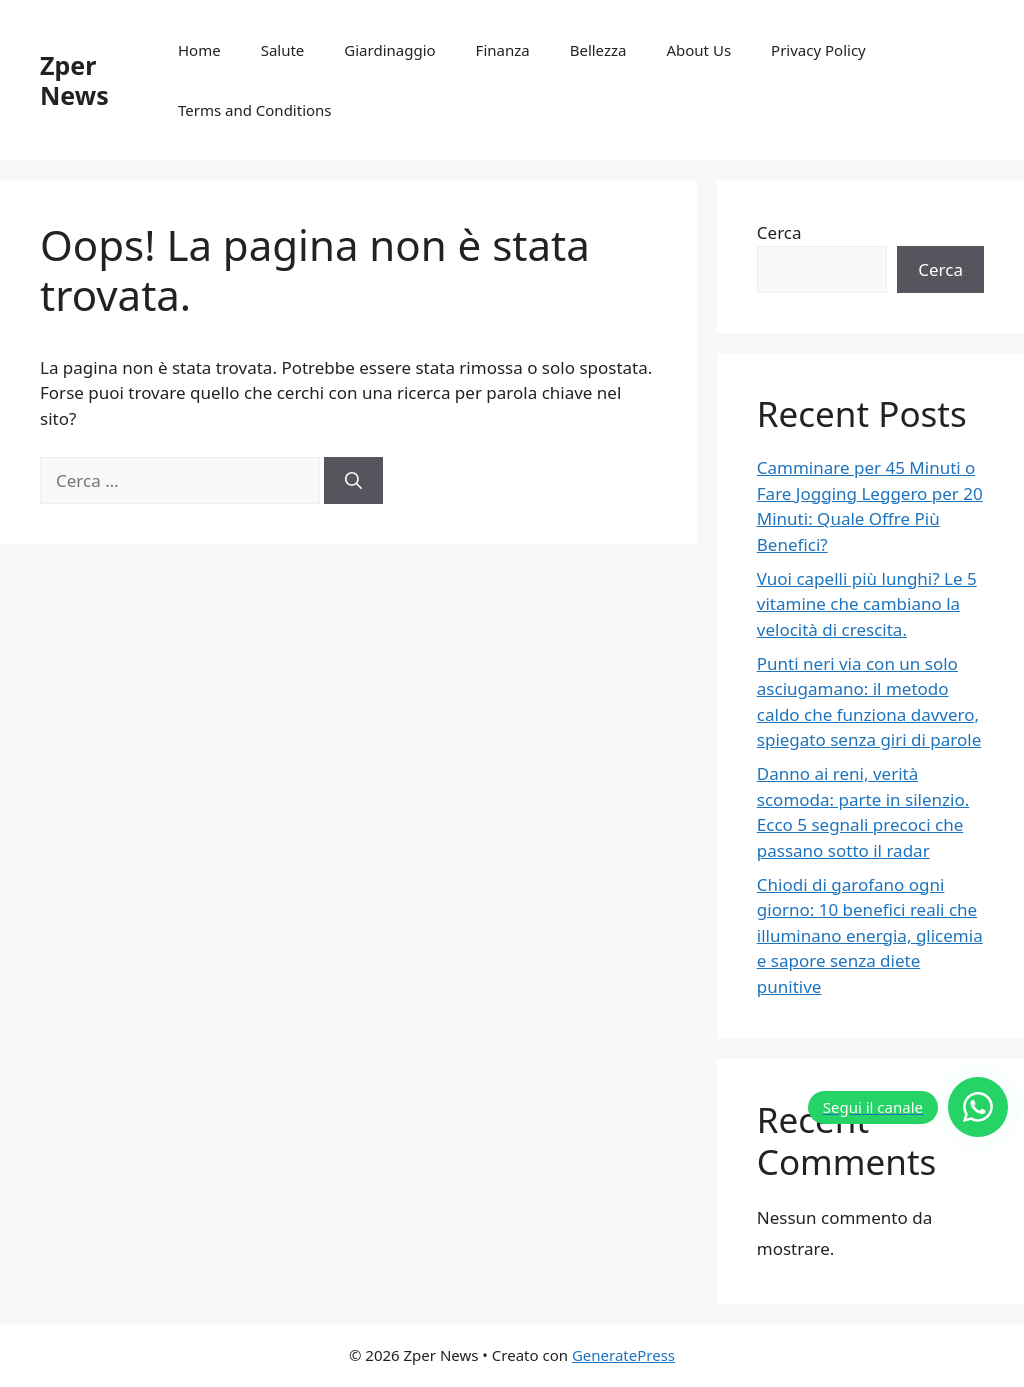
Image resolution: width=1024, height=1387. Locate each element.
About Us (698, 50)
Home (199, 50)
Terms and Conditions (255, 110)
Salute (283, 50)
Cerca (779, 232)
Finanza (503, 50)
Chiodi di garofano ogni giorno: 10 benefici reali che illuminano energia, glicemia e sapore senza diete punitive (870, 935)
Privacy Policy (818, 50)
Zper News (74, 80)
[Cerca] (353, 481)
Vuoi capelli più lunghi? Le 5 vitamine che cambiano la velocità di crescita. (867, 604)
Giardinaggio (389, 50)
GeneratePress (623, 1355)
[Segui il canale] (908, 1107)
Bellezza (598, 50)
